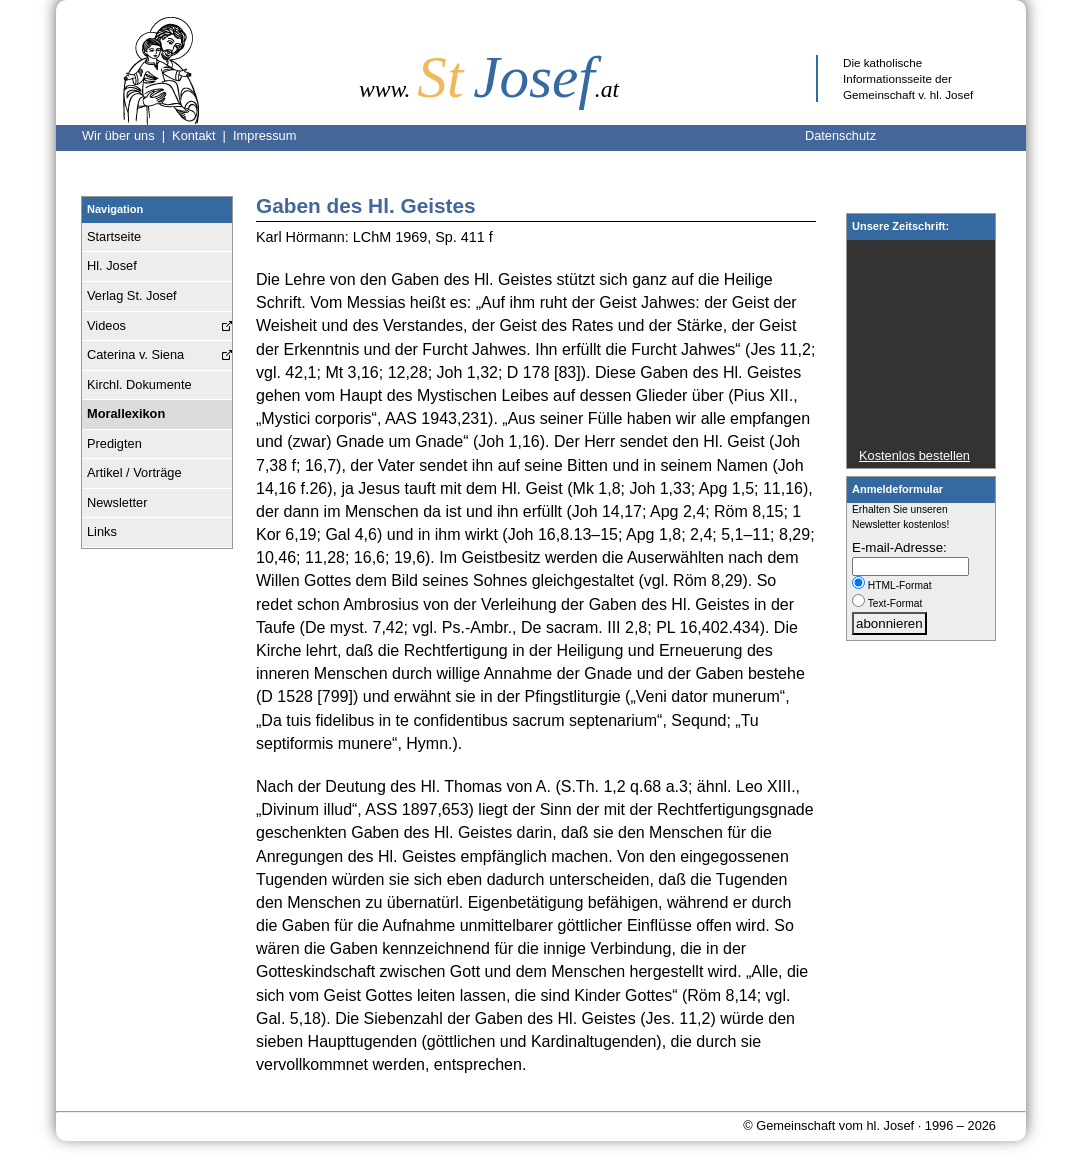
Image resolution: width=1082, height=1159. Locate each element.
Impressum (264, 135)
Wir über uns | (127, 135)
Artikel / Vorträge (134, 472)
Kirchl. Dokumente (139, 384)
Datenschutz (840, 135)
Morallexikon (126, 413)
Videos (106, 325)
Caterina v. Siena (135, 354)
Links (102, 531)
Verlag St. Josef (132, 295)
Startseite (114, 236)
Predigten (114, 443)
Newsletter (117, 502)
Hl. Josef (112, 265)
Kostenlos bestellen (914, 455)
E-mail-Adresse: (899, 547)
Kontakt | (202, 135)
